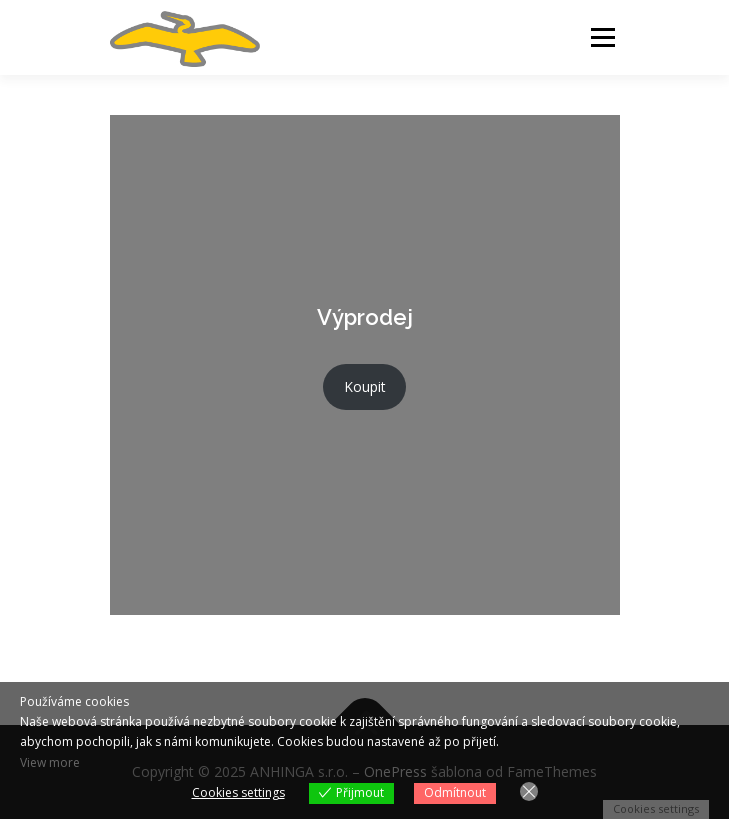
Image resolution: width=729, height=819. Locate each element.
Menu (601, 37)
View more (50, 762)
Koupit (365, 386)
